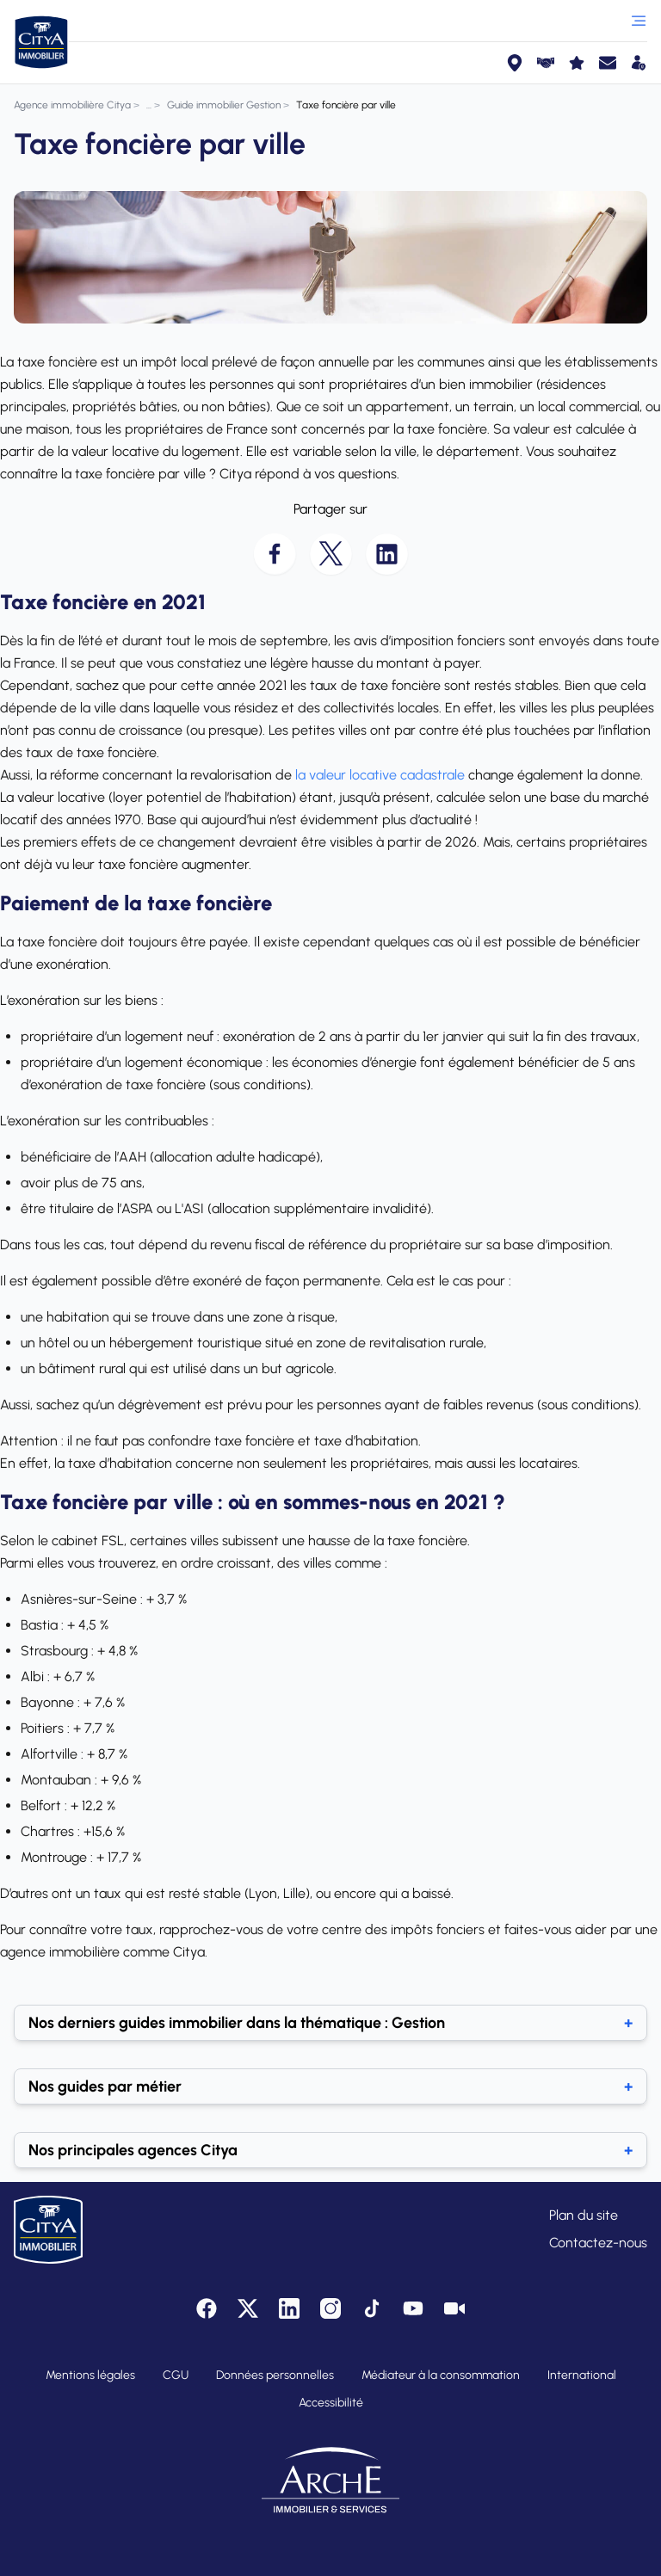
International (581, 2375)
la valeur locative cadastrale (380, 775)
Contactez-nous (598, 2242)
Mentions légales (90, 2375)
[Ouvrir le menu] (638, 20)
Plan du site (583, 2215)
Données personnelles (275, 2375)
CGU (175, 2375)
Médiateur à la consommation (440, 2375)
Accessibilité (331, 2402)
